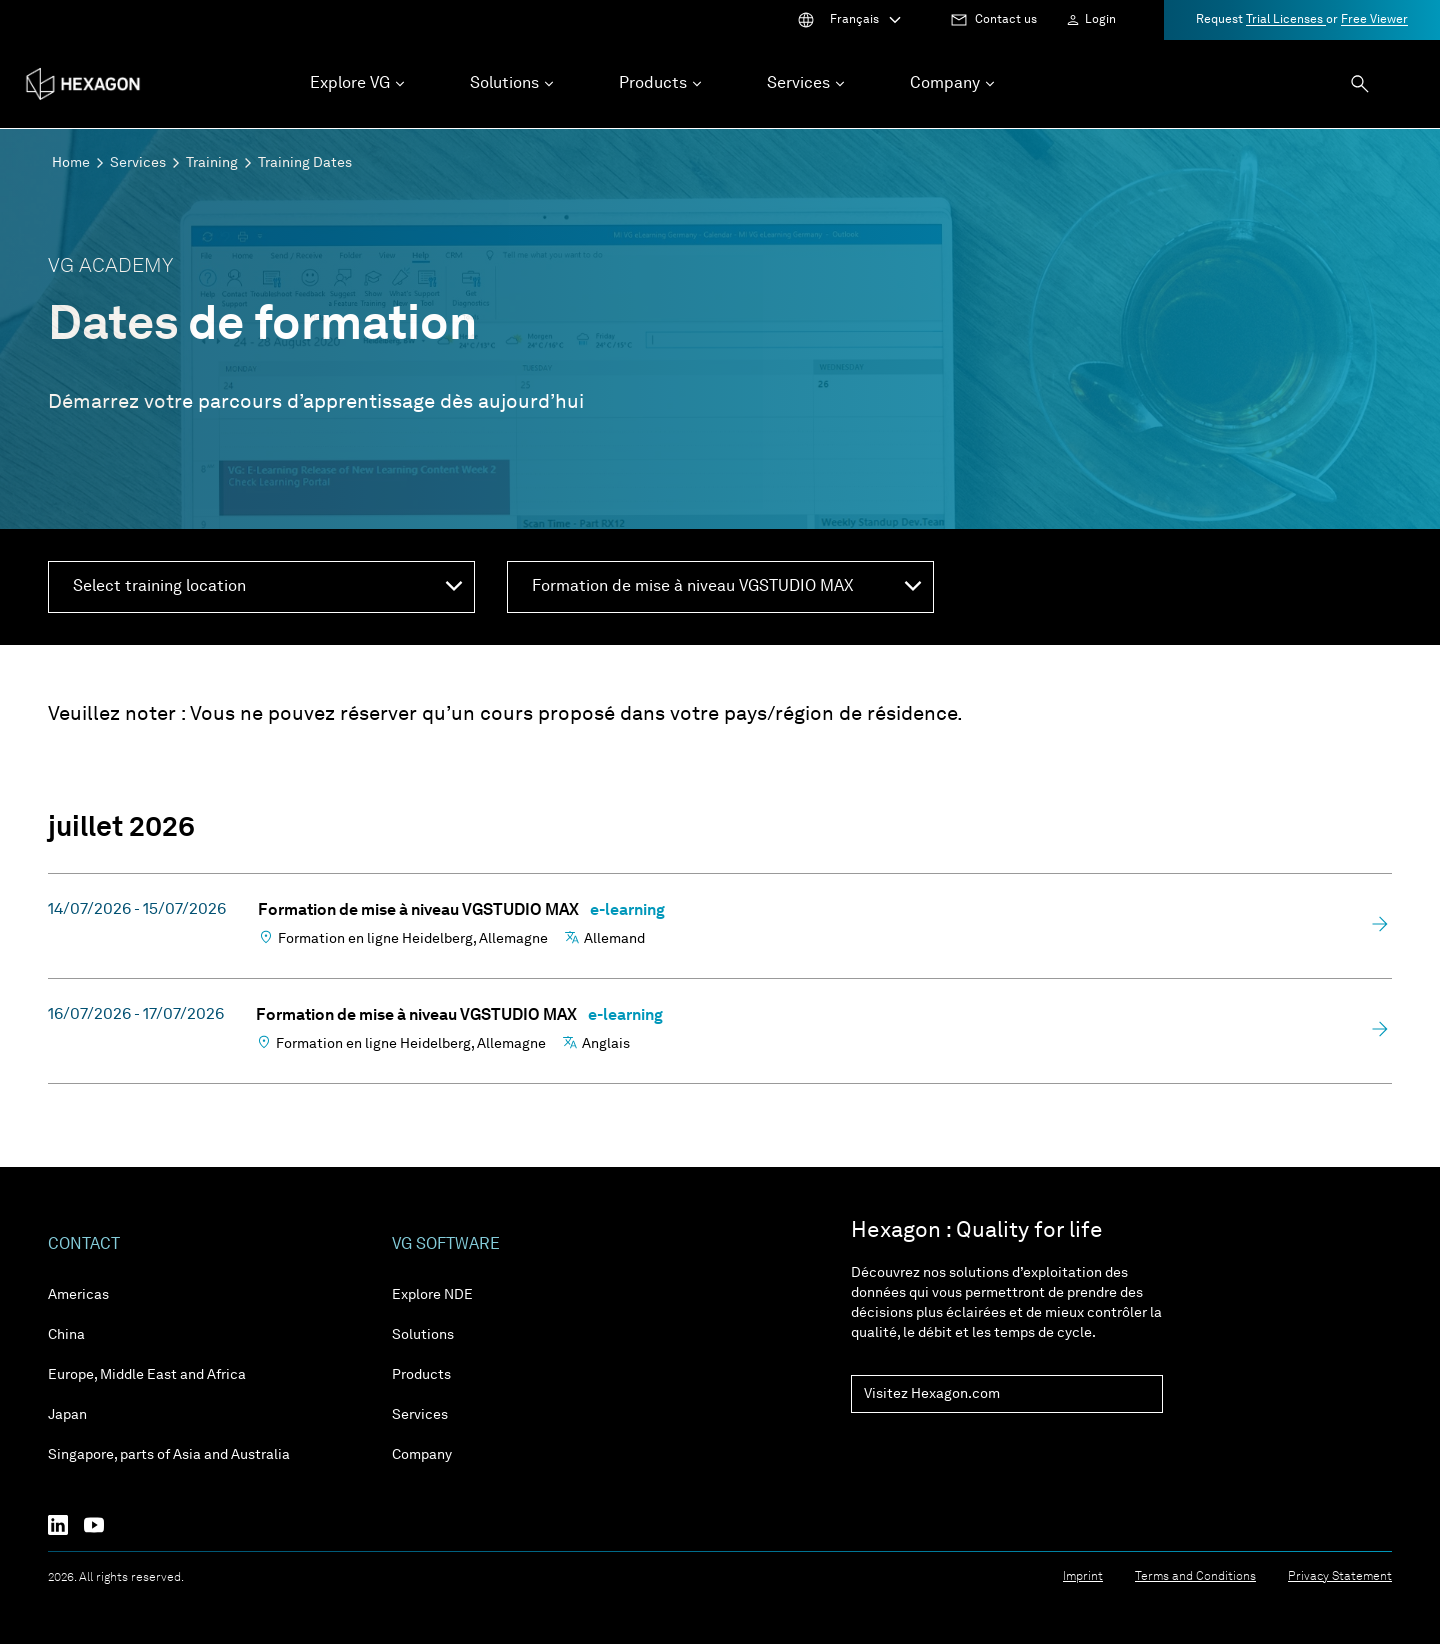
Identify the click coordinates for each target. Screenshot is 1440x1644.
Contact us (1006, 20)
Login (1100, 20)
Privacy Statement (1340, 1577)
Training (212, 163)
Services (138, 163)
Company (422, 1455)
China (66, 1335)
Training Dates (305, 163)
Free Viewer (1374, 20)
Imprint (1083, 1577)
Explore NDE (432, 1295)
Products (421, 1375)
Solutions (423, 1335)
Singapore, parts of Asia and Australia (169, 1455)
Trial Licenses (1286, 20)
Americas (78, 1295)
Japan (67, 1415)
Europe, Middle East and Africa (147, 1375)
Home (71, 163)
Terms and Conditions (1195, 1577)
